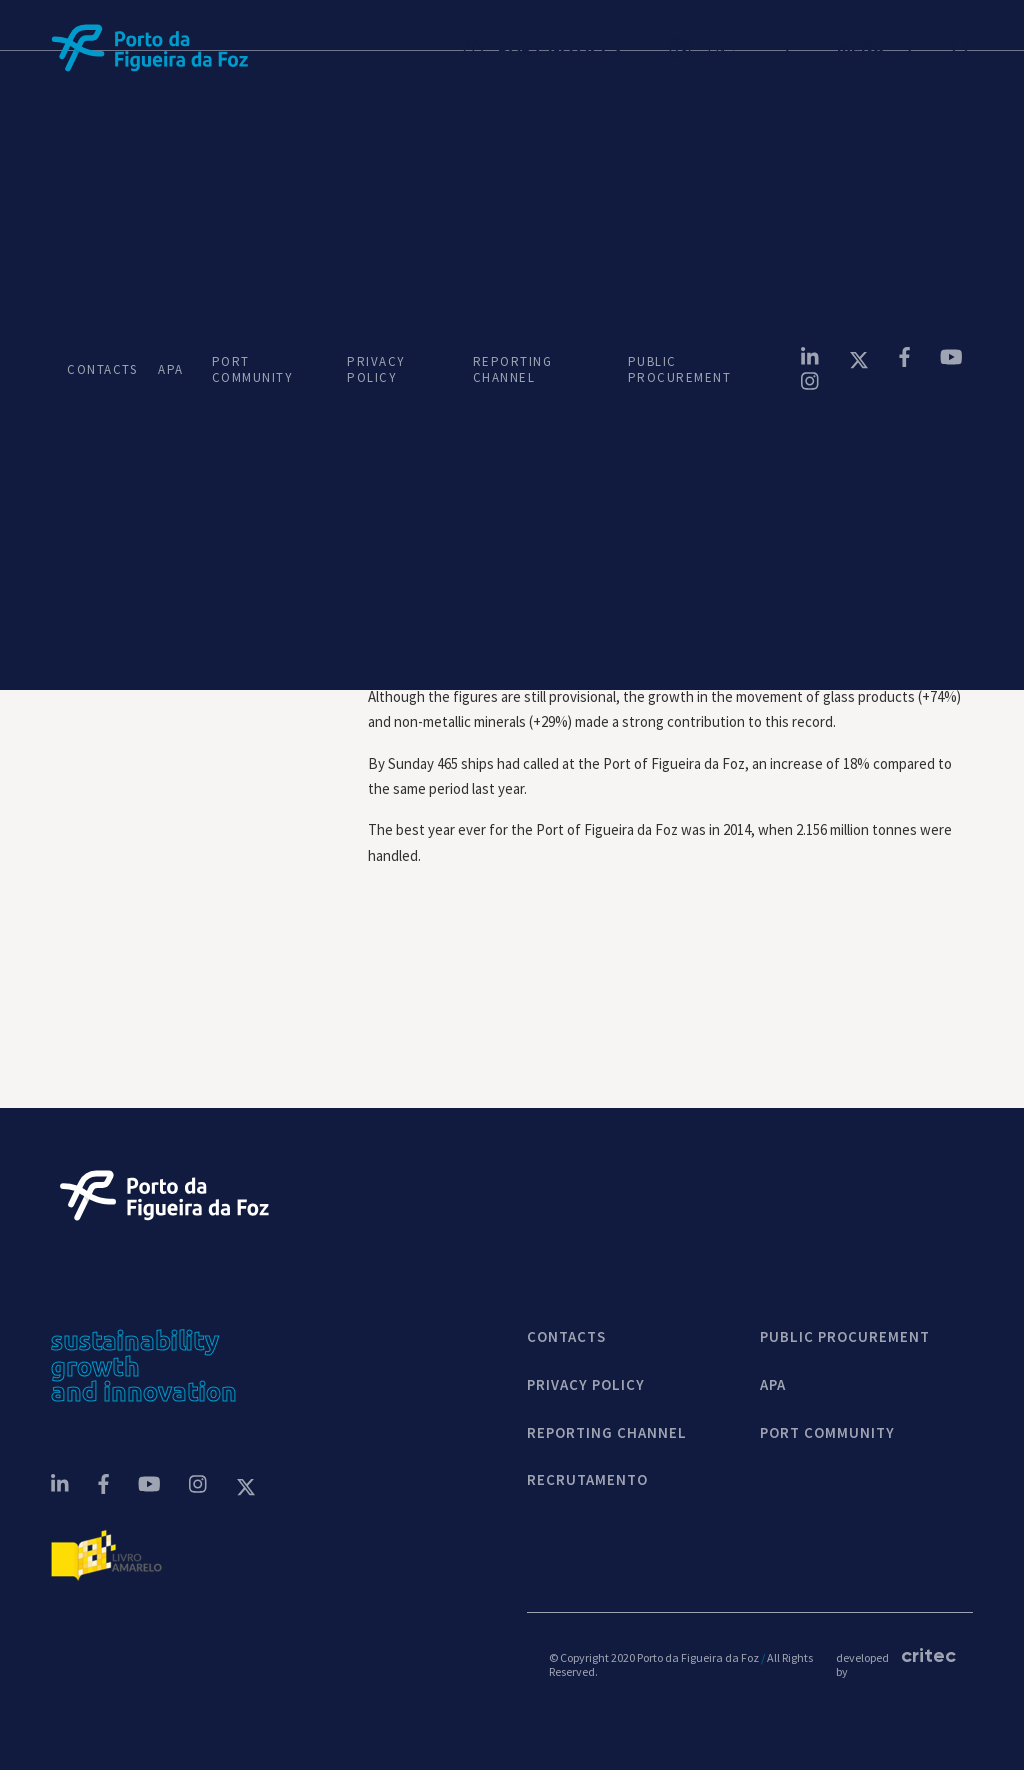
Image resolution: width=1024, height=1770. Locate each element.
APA (168, 369)
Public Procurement (845, 1337)
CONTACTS (96, 369)
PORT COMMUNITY (252, 369)
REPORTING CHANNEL (513, 369)
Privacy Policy (586, 1385)
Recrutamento (587, 1480)
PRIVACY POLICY (376, 369)
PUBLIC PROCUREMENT (680, 369)
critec (926, 1655)
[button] (727, 48)
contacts (566, 1337)
